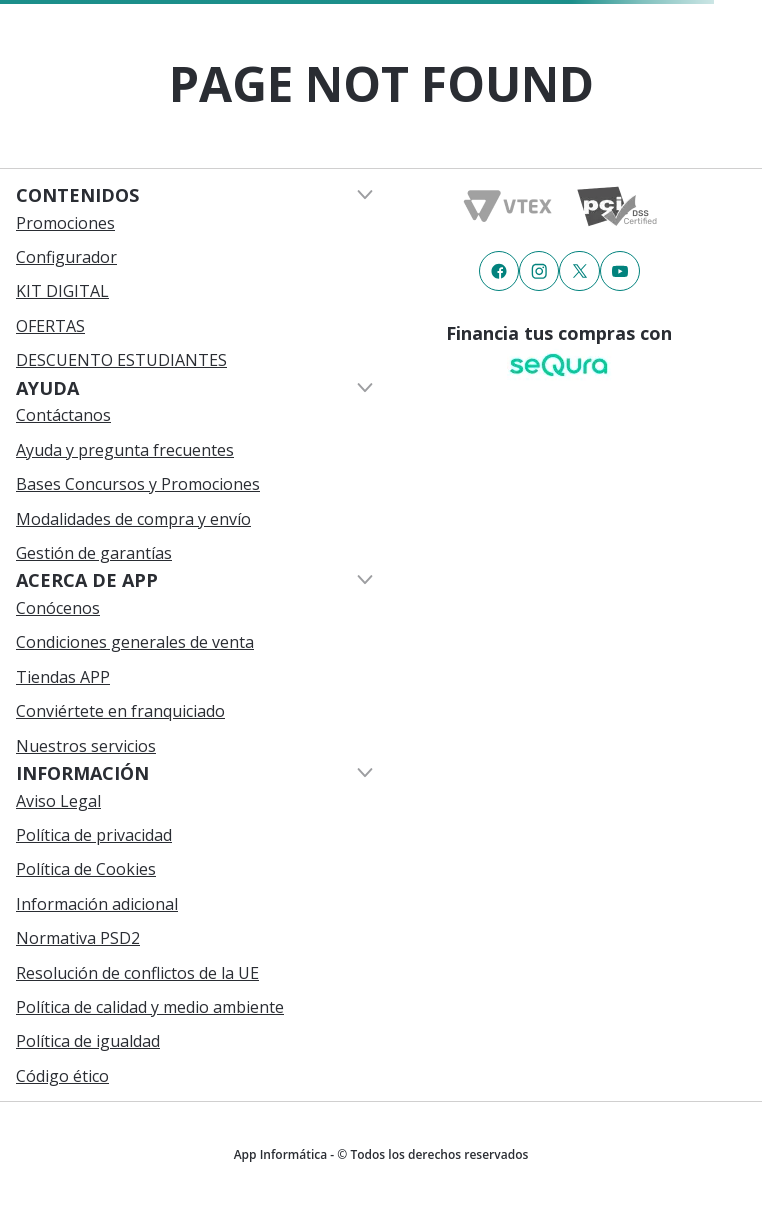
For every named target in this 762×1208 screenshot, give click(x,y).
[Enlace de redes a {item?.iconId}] (499, 271)
